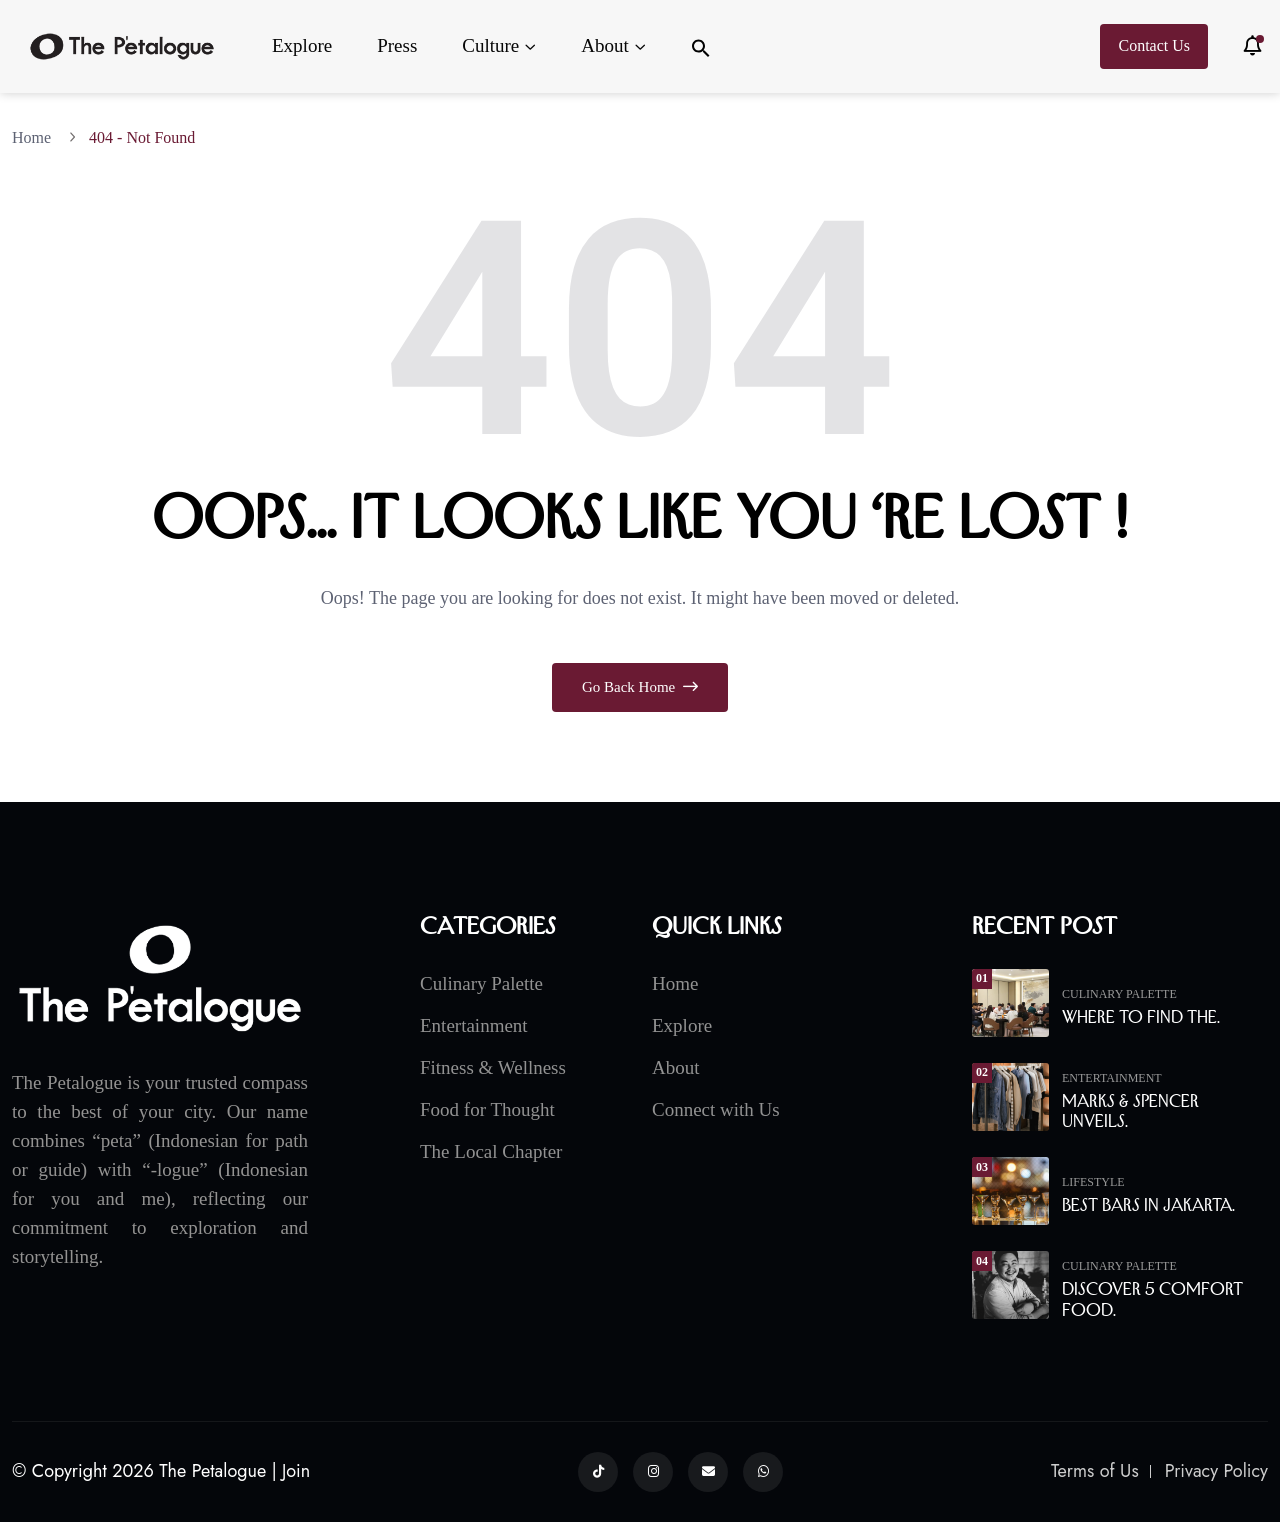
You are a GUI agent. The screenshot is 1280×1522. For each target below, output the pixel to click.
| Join (291, 1471)
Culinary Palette (481, 983)
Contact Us (1154, 45)
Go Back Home (640, 687)
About (605, 45)
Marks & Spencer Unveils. (1130, 1111)
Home (35, 137)
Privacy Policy (1216, 1471)
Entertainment (474, 1025)
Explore (302, 45)
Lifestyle (1093, 1182)
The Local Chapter (491, 1151)
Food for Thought (487, 1109)
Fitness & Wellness (493, 1067)
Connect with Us (716, 1109)
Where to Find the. (1141, 1017)
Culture (490, 45)
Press (397, 45)
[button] (701, 46)
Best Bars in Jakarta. (1148, 1205)
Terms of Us (1095, 1471)
